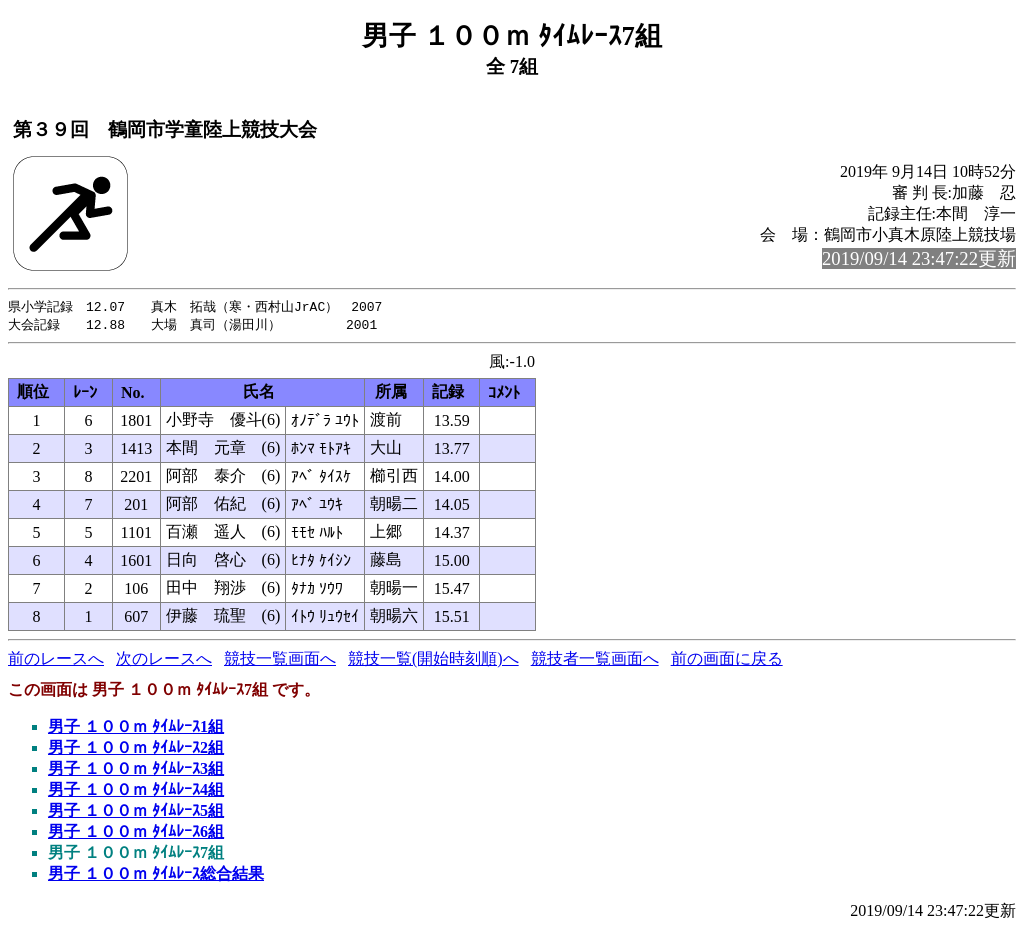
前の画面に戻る (727, 660)
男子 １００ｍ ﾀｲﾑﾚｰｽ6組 (136, 833)
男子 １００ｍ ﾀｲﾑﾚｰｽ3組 (136, 770)
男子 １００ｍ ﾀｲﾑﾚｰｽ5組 (136, 812)
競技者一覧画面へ (595, 660)
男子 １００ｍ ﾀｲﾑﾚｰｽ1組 (136, 728)
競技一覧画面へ (280, 660)
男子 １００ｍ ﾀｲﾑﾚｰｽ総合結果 (156, 875)
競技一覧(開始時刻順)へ (433, 660)
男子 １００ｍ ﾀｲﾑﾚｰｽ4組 (136, 791)
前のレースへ (56, 660)
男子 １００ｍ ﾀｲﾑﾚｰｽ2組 (136, 749)
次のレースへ (164, 660)
